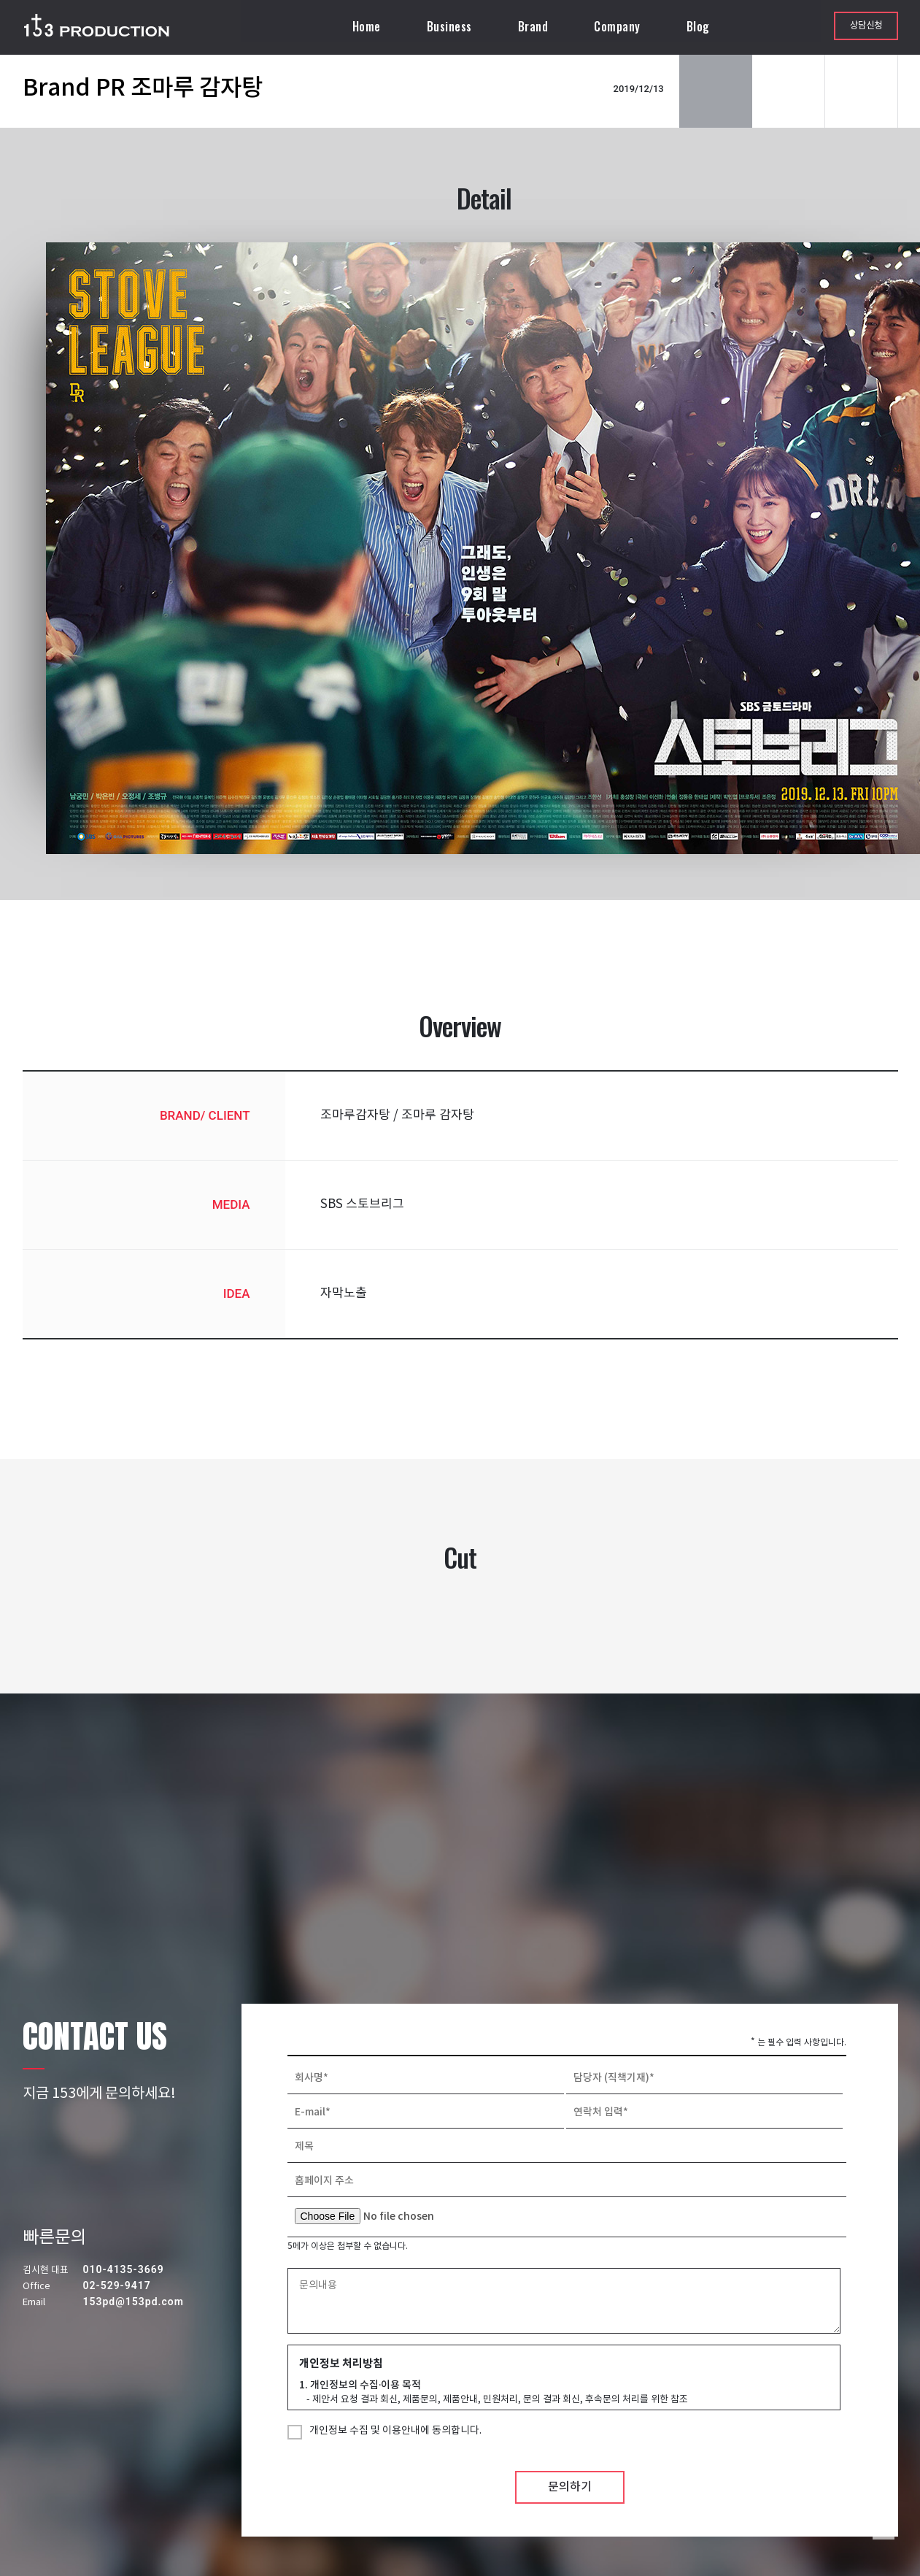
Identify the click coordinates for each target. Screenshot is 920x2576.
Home (369, 26)
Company (619, 26)
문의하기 (570, 2511)
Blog (700, 26)
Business (451, 26)
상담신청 (866, 25)
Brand (535, 26)
